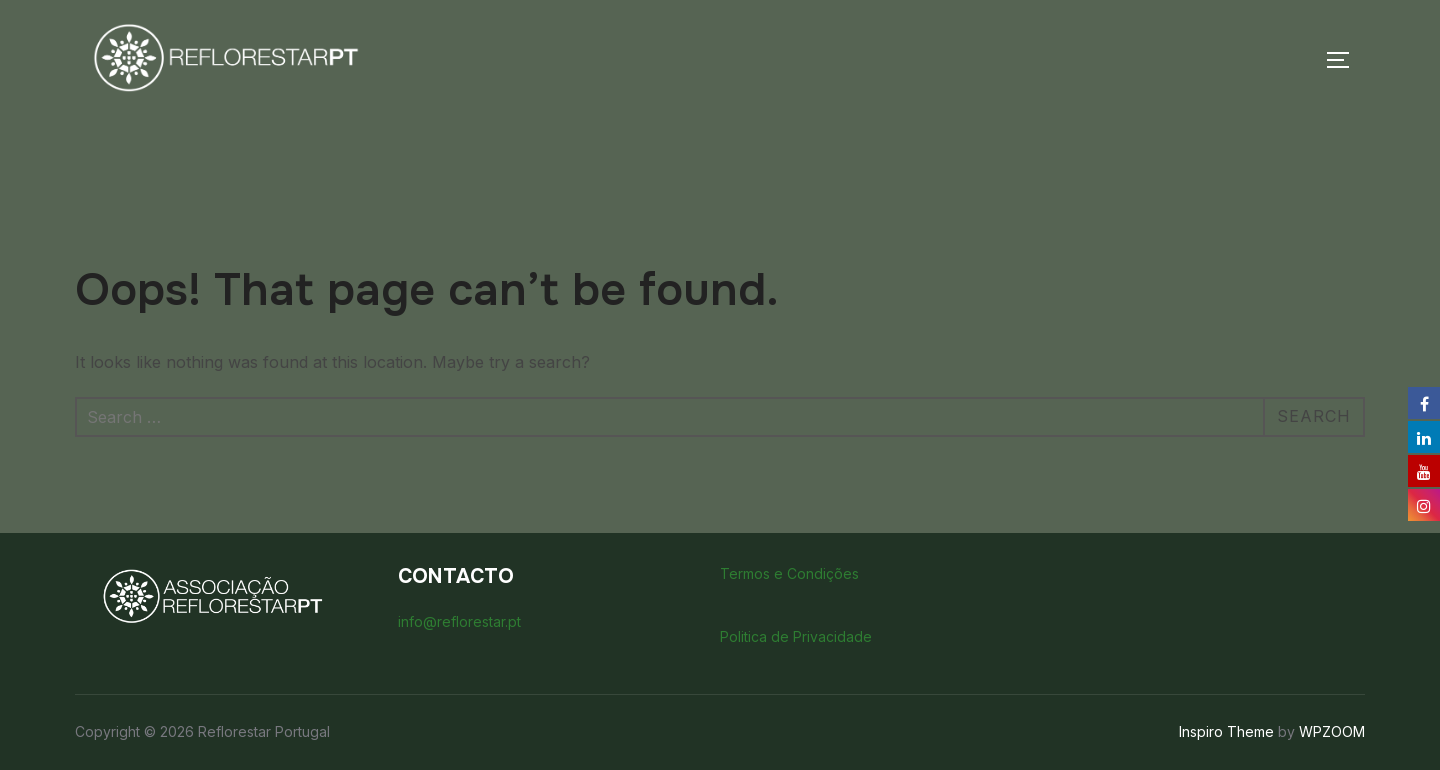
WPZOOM (1332, 731)
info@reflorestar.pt (459, 621)
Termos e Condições (789, 573)
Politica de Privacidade (796, 636)
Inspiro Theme (1226, 731)
